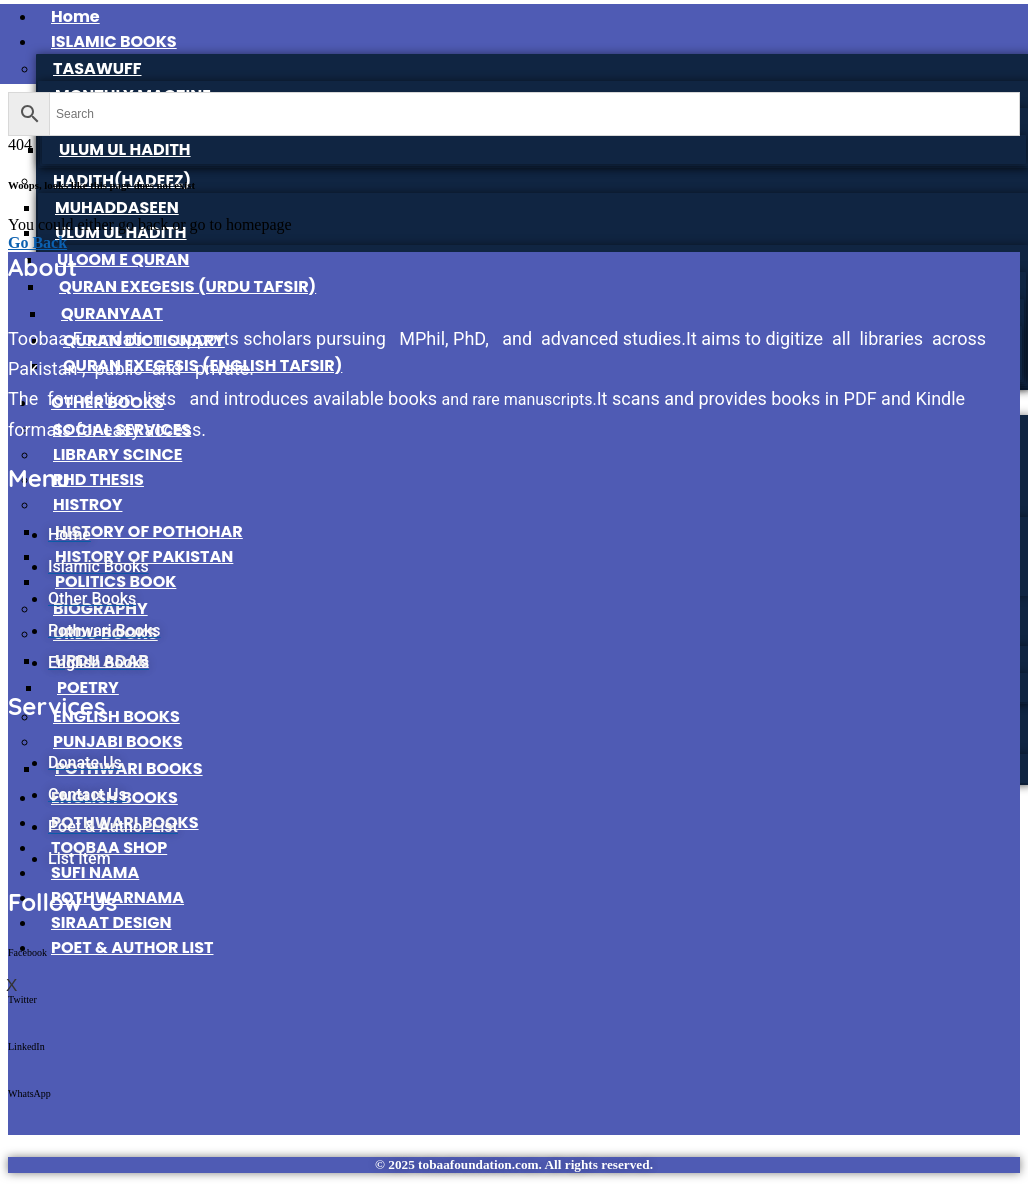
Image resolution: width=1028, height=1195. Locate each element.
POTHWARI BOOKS (129, 768)
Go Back (37, 242)
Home (75, 16)
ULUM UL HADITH (125, 149)
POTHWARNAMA (117, 897)
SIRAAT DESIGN (111, 922)
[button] (514, 970)
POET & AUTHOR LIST (132, 947)
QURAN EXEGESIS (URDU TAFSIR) (187, 286)
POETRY (88, 687)
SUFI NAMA (95, 872)
